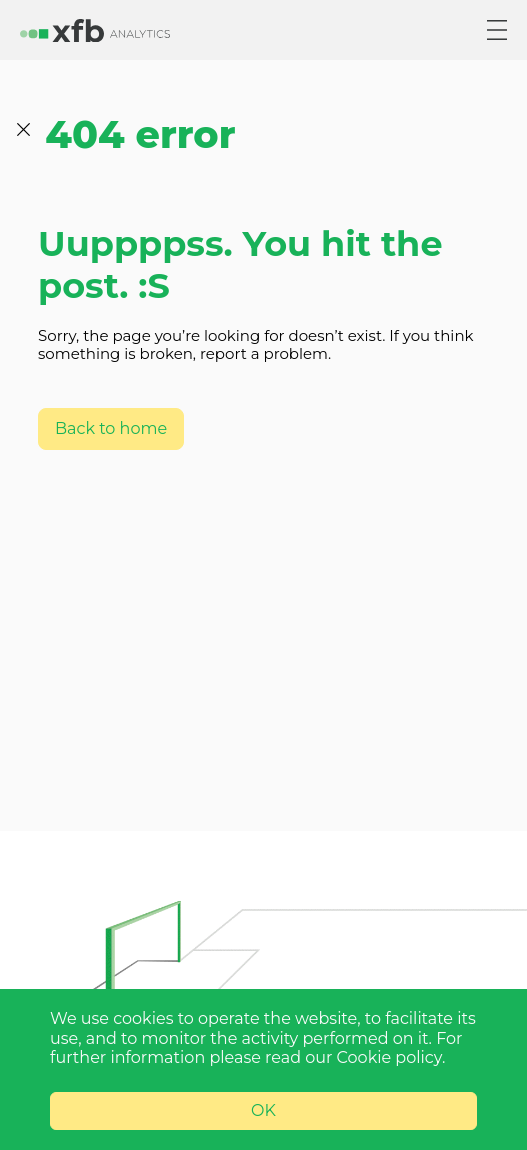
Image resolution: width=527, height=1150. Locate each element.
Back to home (111, 428)
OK (263, 1110)
